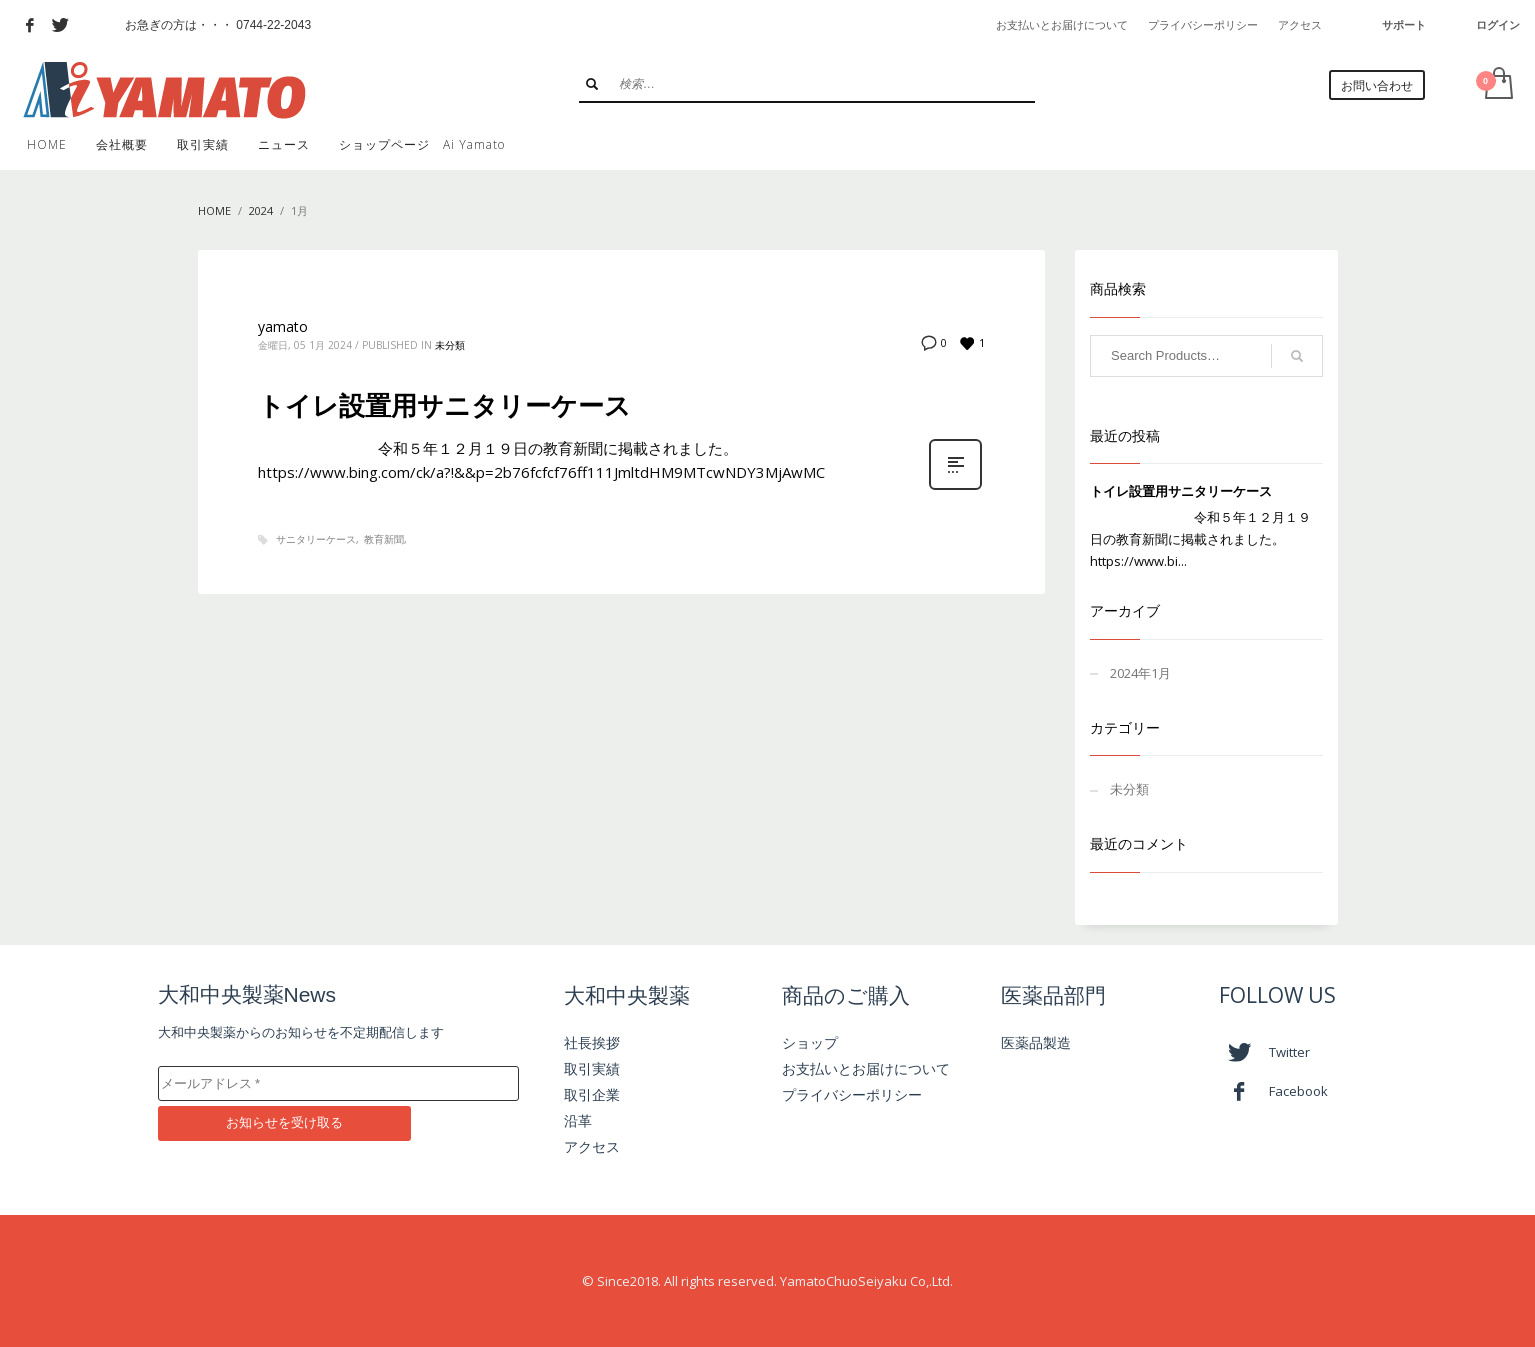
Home (214, 210)
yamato (283, 326)
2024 (261, 210)
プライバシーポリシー (1203, 25)
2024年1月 (1140, 673)
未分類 (450, 345)
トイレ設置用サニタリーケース (444, 405)
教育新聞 (384, 539)
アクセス (1300, 25)
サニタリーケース (316, 539)
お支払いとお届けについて (1062, 25)
